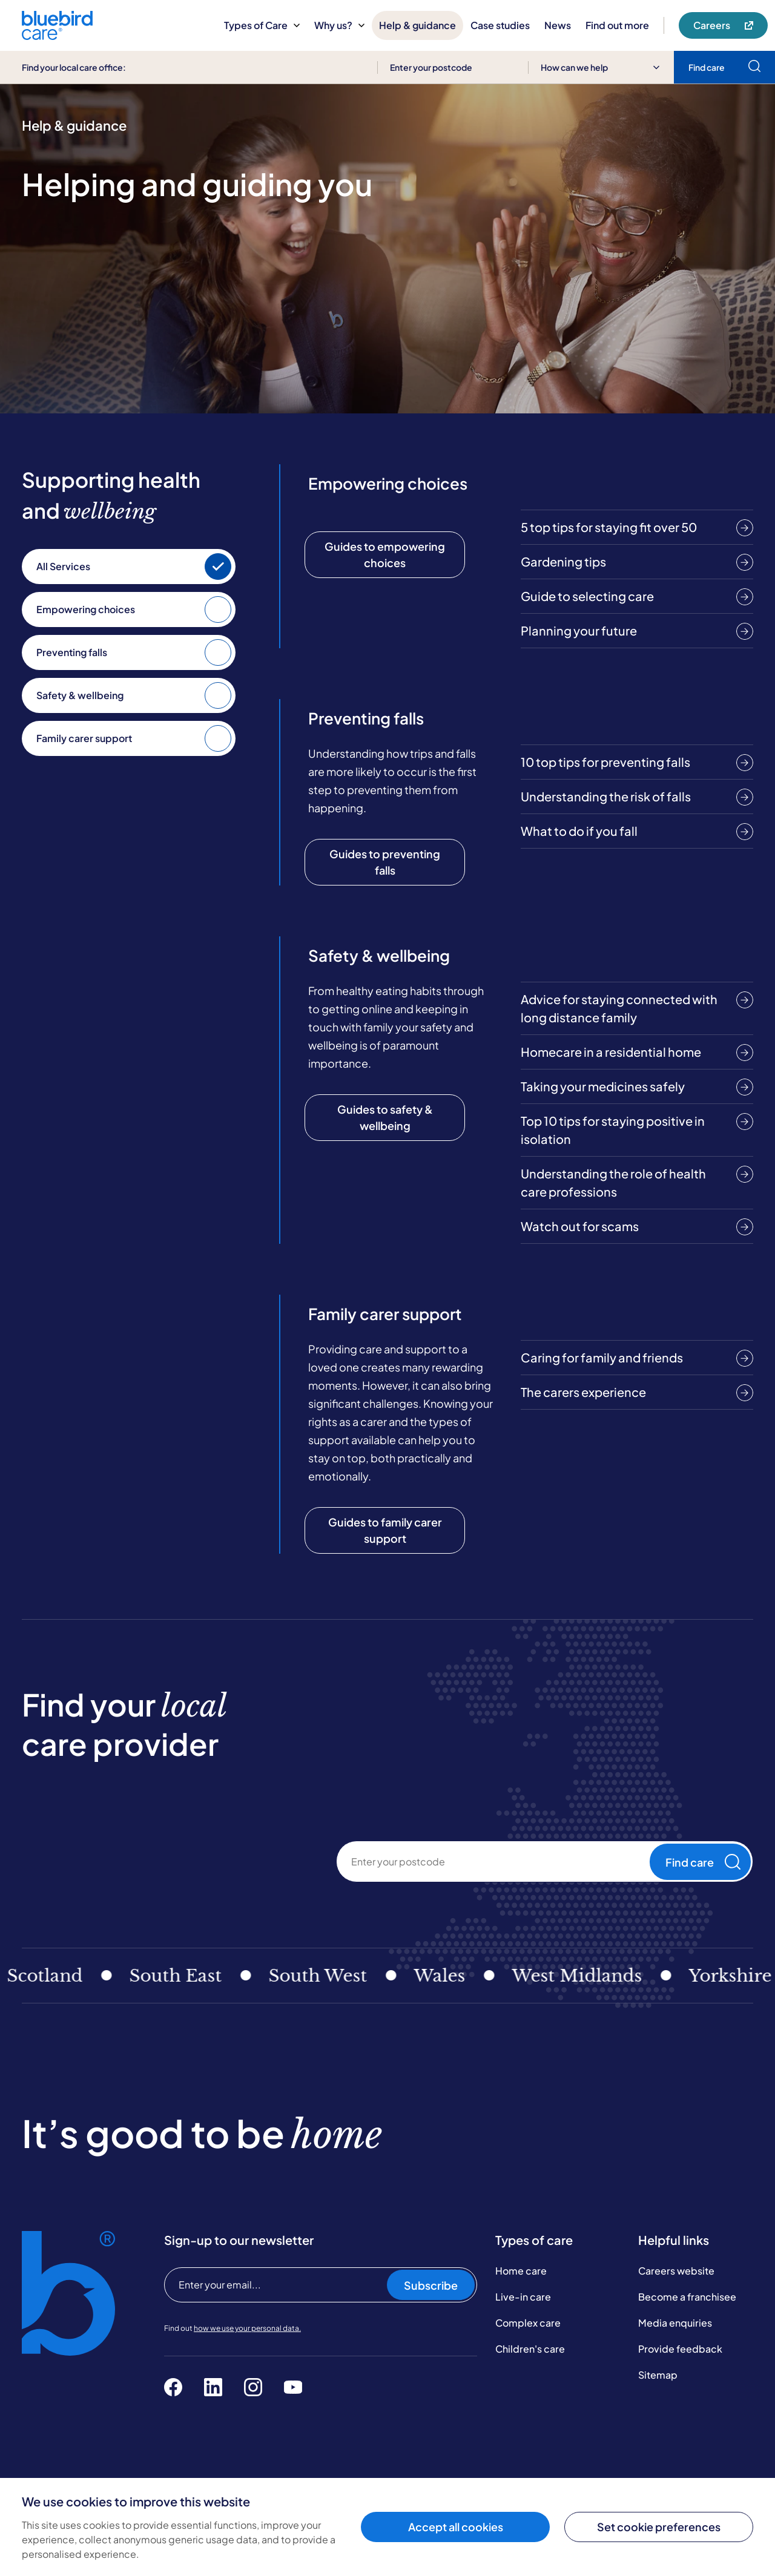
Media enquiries (675, 2322)
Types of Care (262, 25)
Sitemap (658, 2374)
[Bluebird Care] (57, 35)
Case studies (500, 25)
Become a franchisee (687, 2296)
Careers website (676, 2270)
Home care (521, 2270)
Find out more (617, 25)
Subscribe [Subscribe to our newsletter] (431, 2285)
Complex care (528, 2322)
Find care (702, 1862)
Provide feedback (680, 2348)
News (557, 25)
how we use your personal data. (247, 2328)
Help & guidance (417, 25)
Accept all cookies (455, 2527)
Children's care (530, 2348)
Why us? (339, 25)
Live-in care (523, 2296)
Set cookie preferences (659, 2527)
